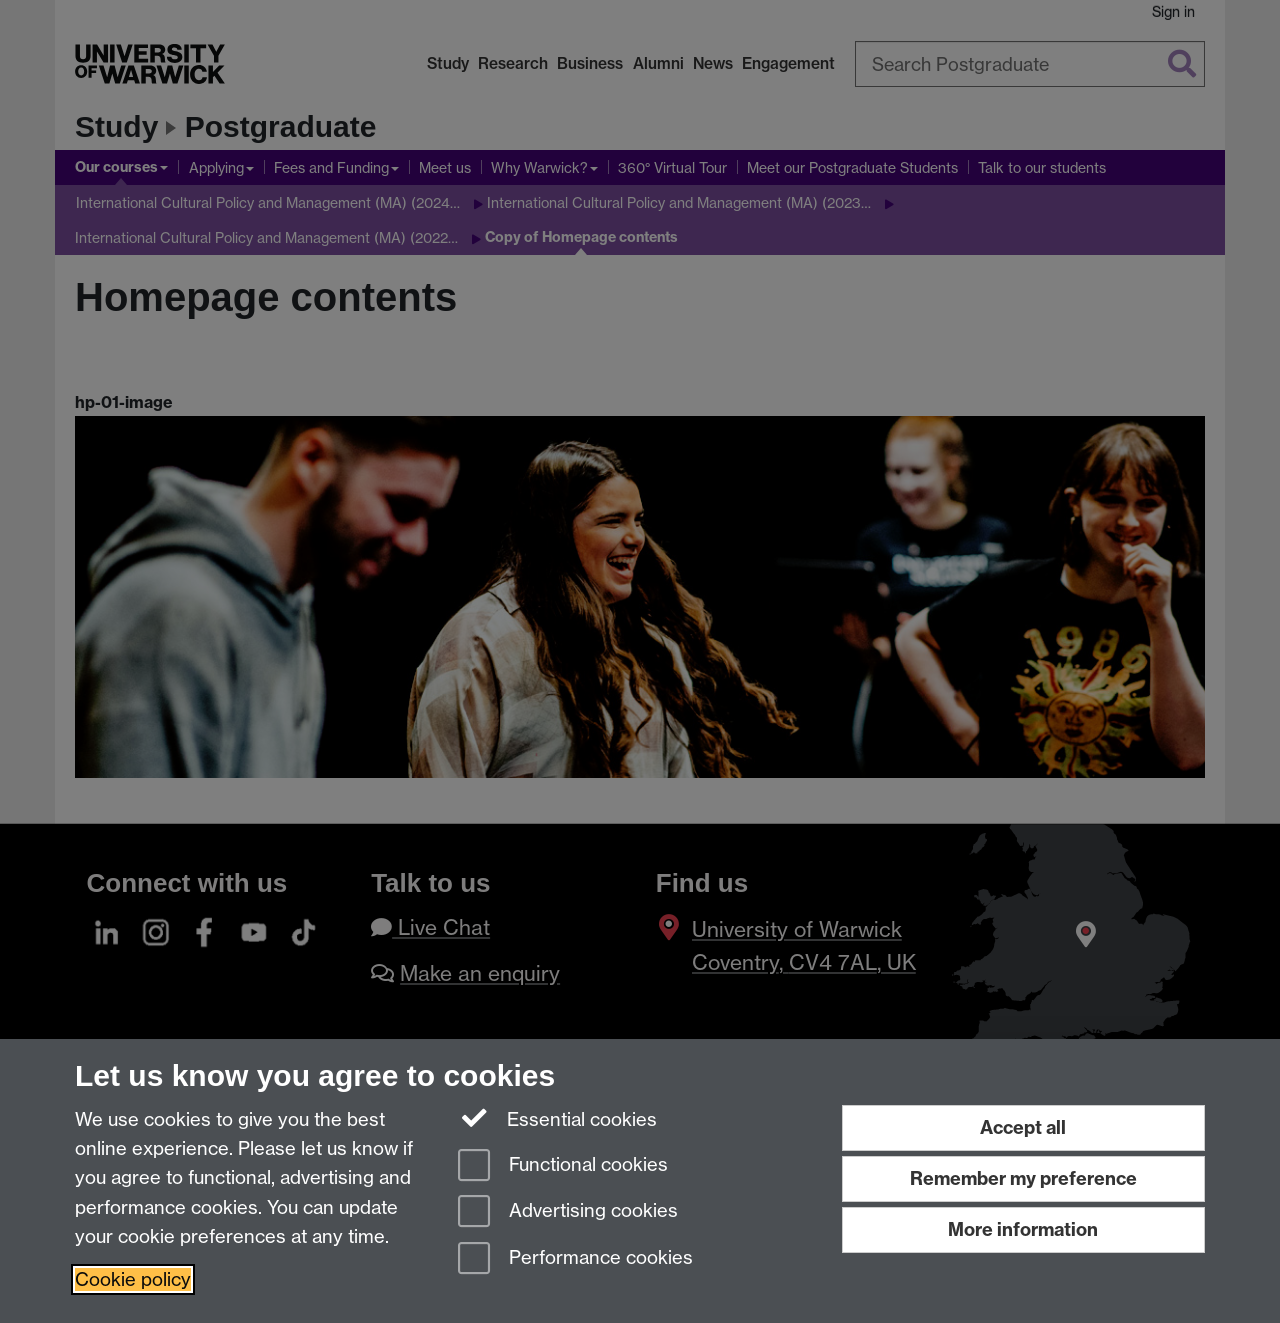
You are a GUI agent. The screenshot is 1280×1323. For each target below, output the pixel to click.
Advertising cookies (568, 1212)
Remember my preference (1023, 1178)
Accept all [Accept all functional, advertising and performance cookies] (1023, 1127)
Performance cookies (575, 1259)
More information (1023, 1229)
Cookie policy (133, 1279)
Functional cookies (563, 1166)
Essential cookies (557, 1118)
